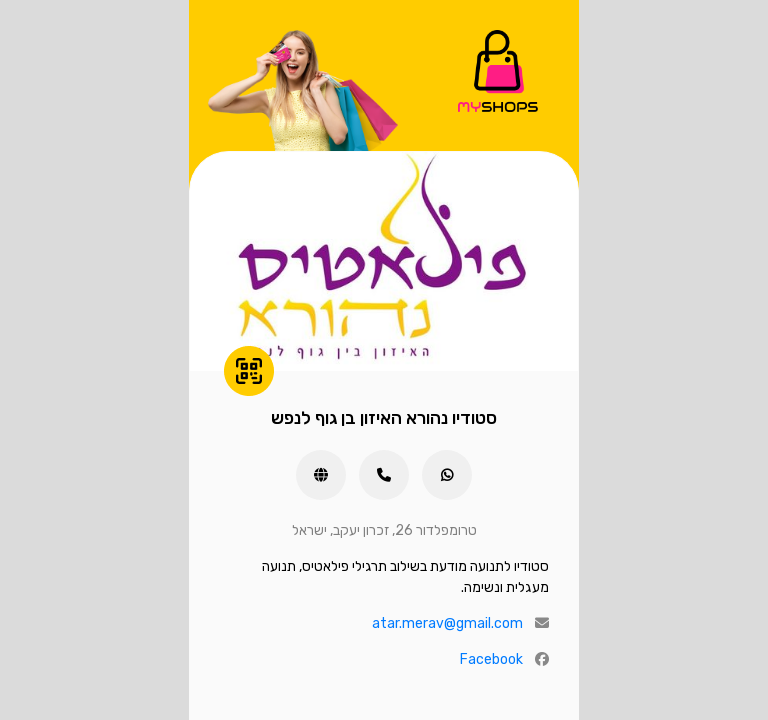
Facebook (491, 659)
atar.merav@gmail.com (447, 623)
